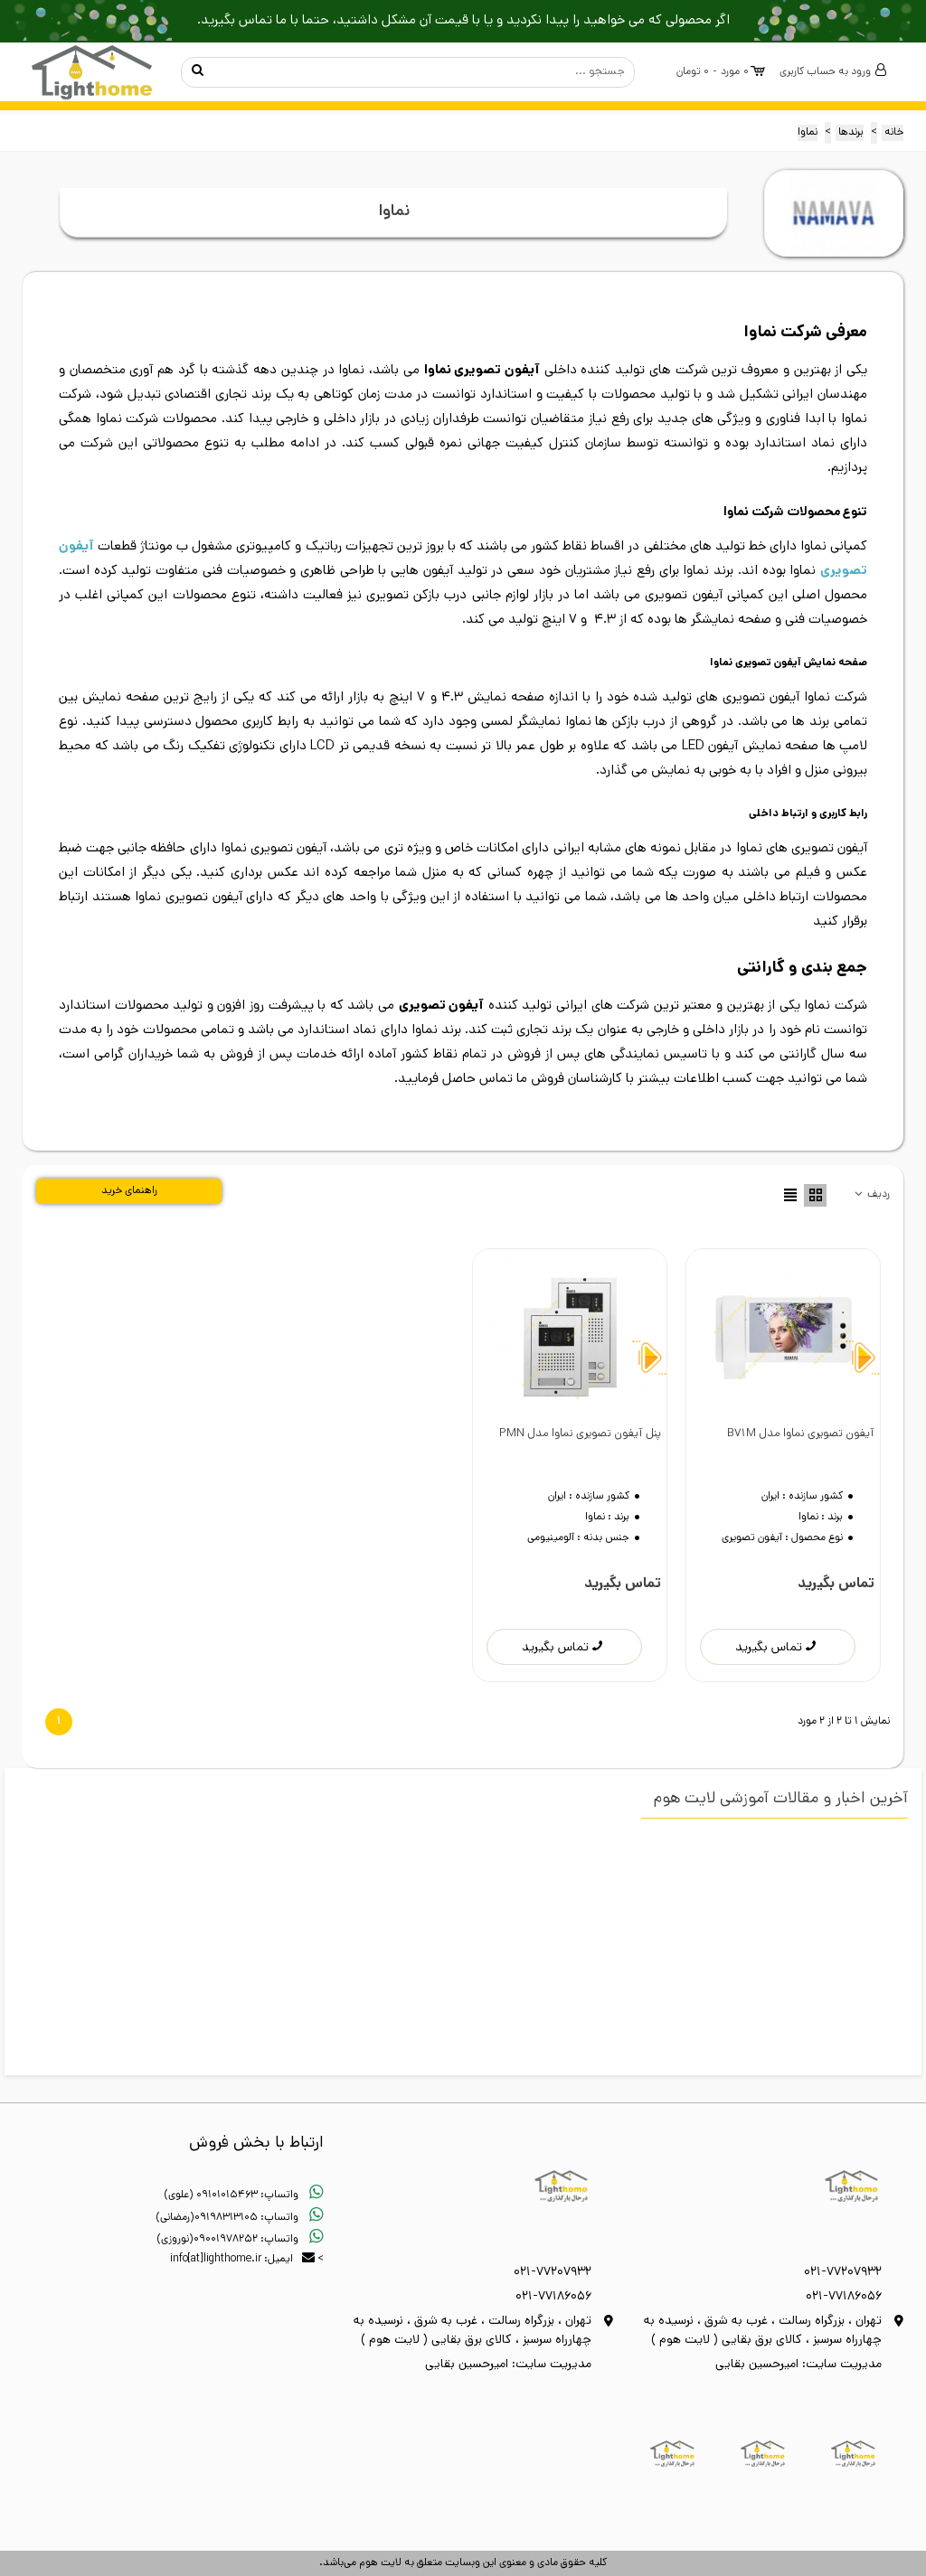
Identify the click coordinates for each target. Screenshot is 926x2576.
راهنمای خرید (129, 1191)
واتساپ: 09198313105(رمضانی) (240, 2218)
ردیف (871, 1195)
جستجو (197, 71)
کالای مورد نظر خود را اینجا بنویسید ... (425, 72)
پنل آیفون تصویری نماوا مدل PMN (580, 1434)
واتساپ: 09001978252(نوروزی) (240, 2240)
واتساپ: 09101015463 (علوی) (244, 2195)
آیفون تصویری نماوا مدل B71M (800, 1434)
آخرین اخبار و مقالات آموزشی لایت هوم (781, 1799)
